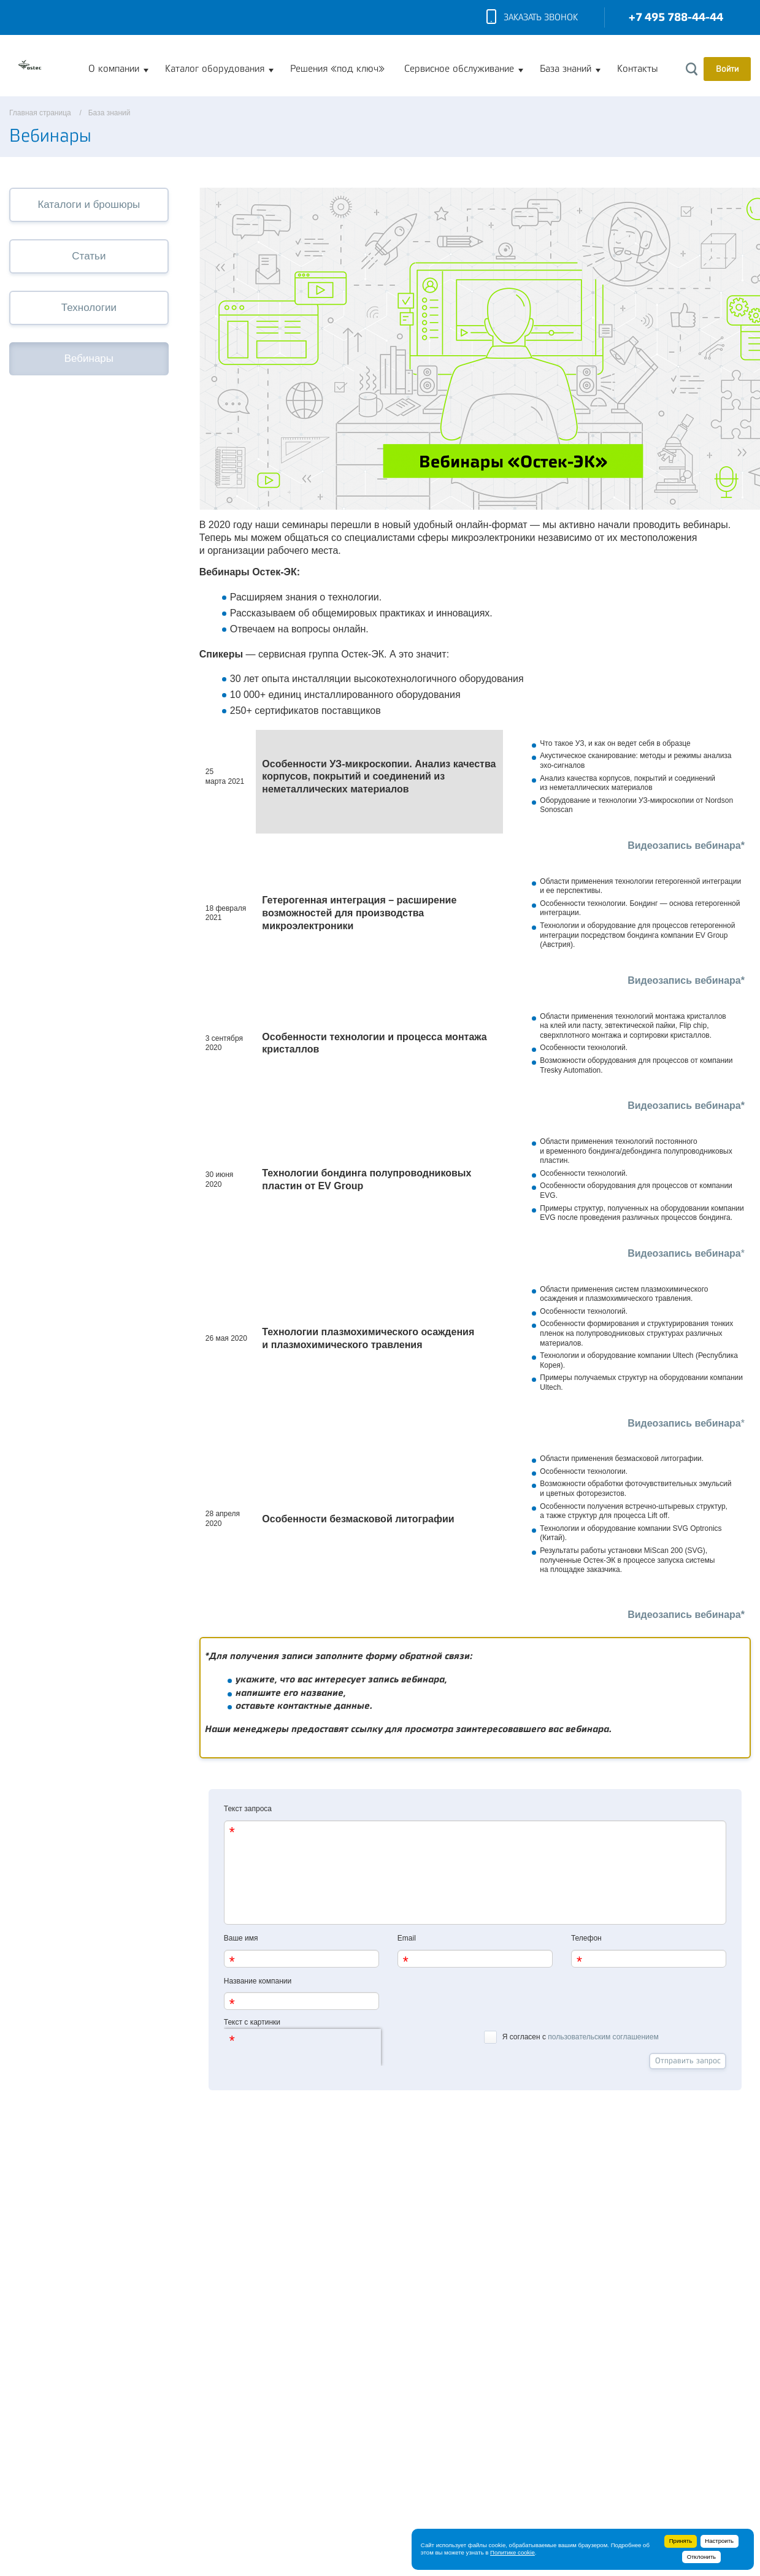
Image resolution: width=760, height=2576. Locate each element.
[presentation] (302, 2047)
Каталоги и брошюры (88, 204)
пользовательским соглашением (603, 2037)
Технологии (89, 307)
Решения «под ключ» (337, 68)
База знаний (565, 68)
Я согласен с (571, 2036)
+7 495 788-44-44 (676, 17)
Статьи (89, 256)
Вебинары (88, 358)
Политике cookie (512, 2552)
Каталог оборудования (214, 68)
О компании (113, 68)
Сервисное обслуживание (459, 68)
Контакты (637, 68)
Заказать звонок (532, 18)
